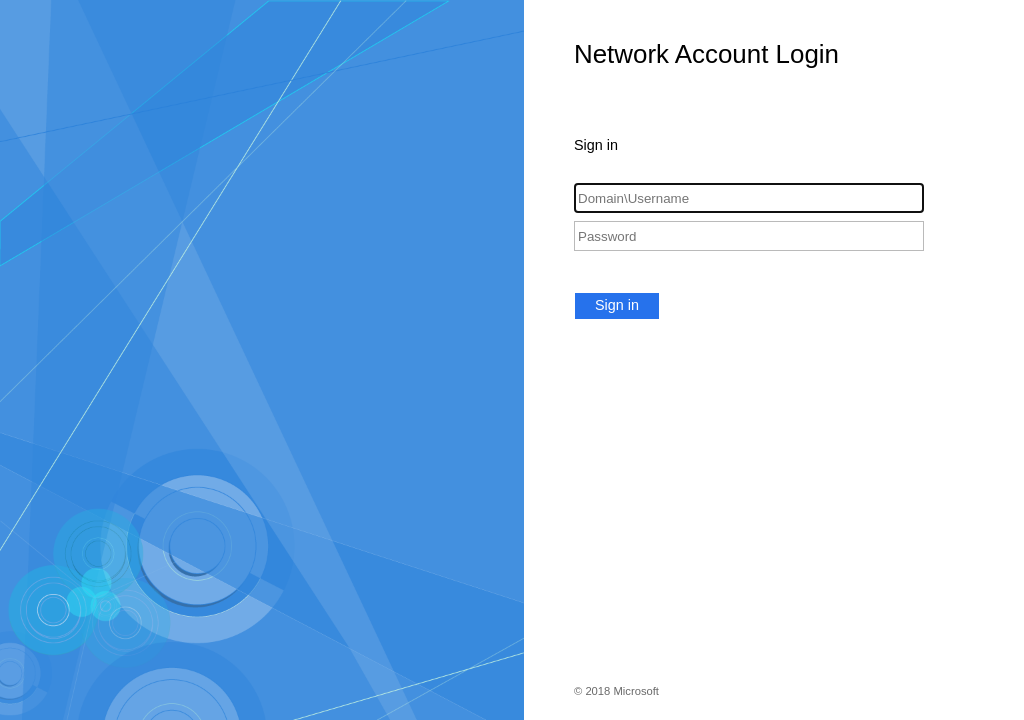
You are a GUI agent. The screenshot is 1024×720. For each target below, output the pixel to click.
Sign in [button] (617, 305)
